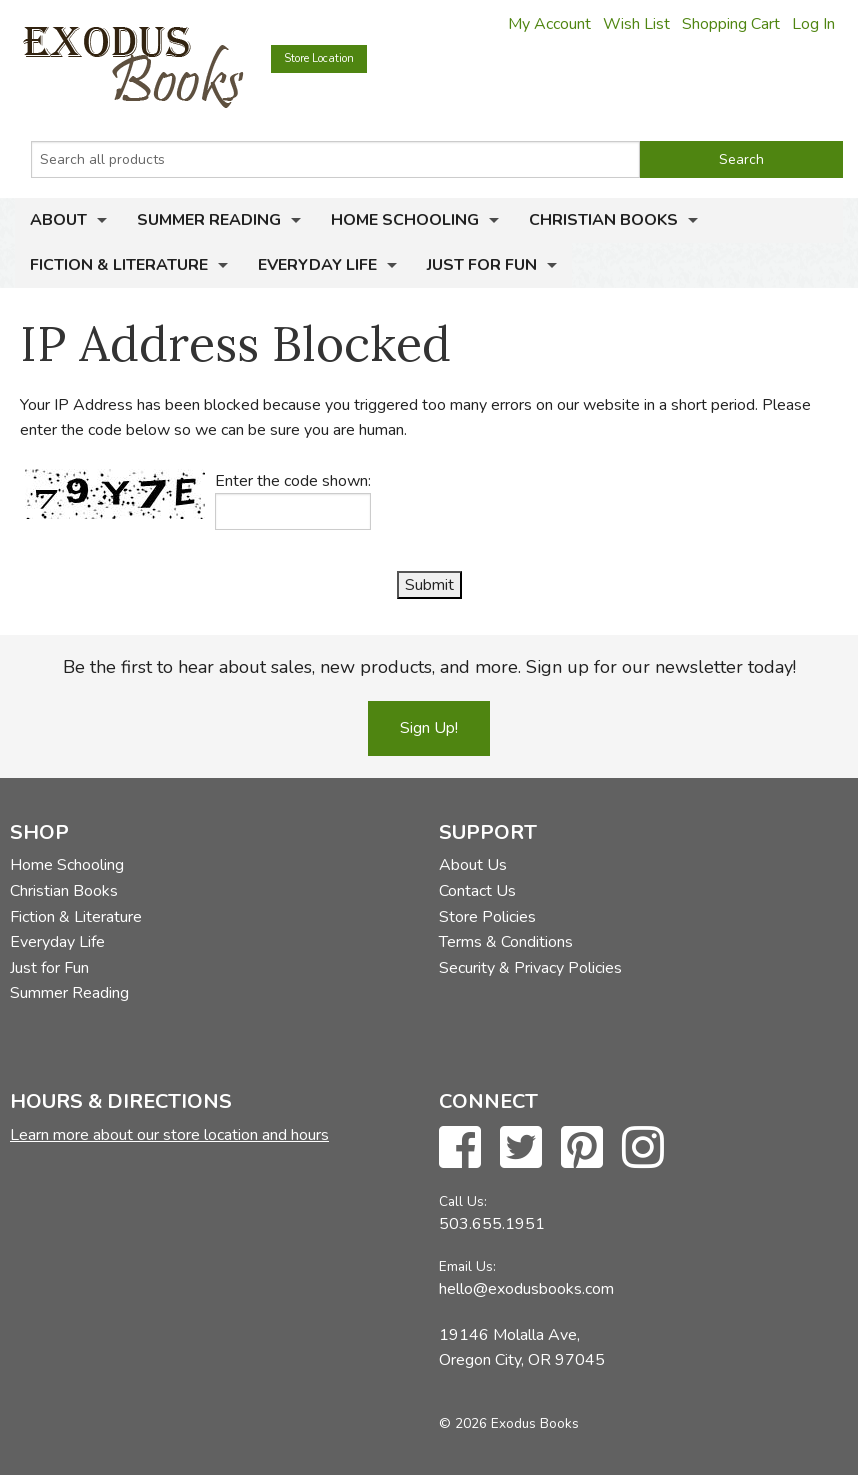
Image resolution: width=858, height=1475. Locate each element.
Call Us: (463, 1201)
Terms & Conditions (506, 942)
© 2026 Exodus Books (509, 1423)
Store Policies (487, 917)
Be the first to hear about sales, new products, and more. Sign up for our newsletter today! (429, 667)
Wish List (636, 24)
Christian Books (603, 220)
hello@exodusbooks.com (526, 1289)
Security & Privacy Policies (530, 968)
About (58, 220)
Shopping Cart (731, 24)
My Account (549, 24)
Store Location (319, 58)
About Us (473, 865)
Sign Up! (429, 728)
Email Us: (467, 1266)
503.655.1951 (492, 1224)
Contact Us (477, 891)
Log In (813, 24)
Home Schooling (405, 220)
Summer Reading (209, 220)
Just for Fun (482, 265)
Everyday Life (317, 265)
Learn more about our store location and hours (169, 1135)
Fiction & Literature (119, 265)
